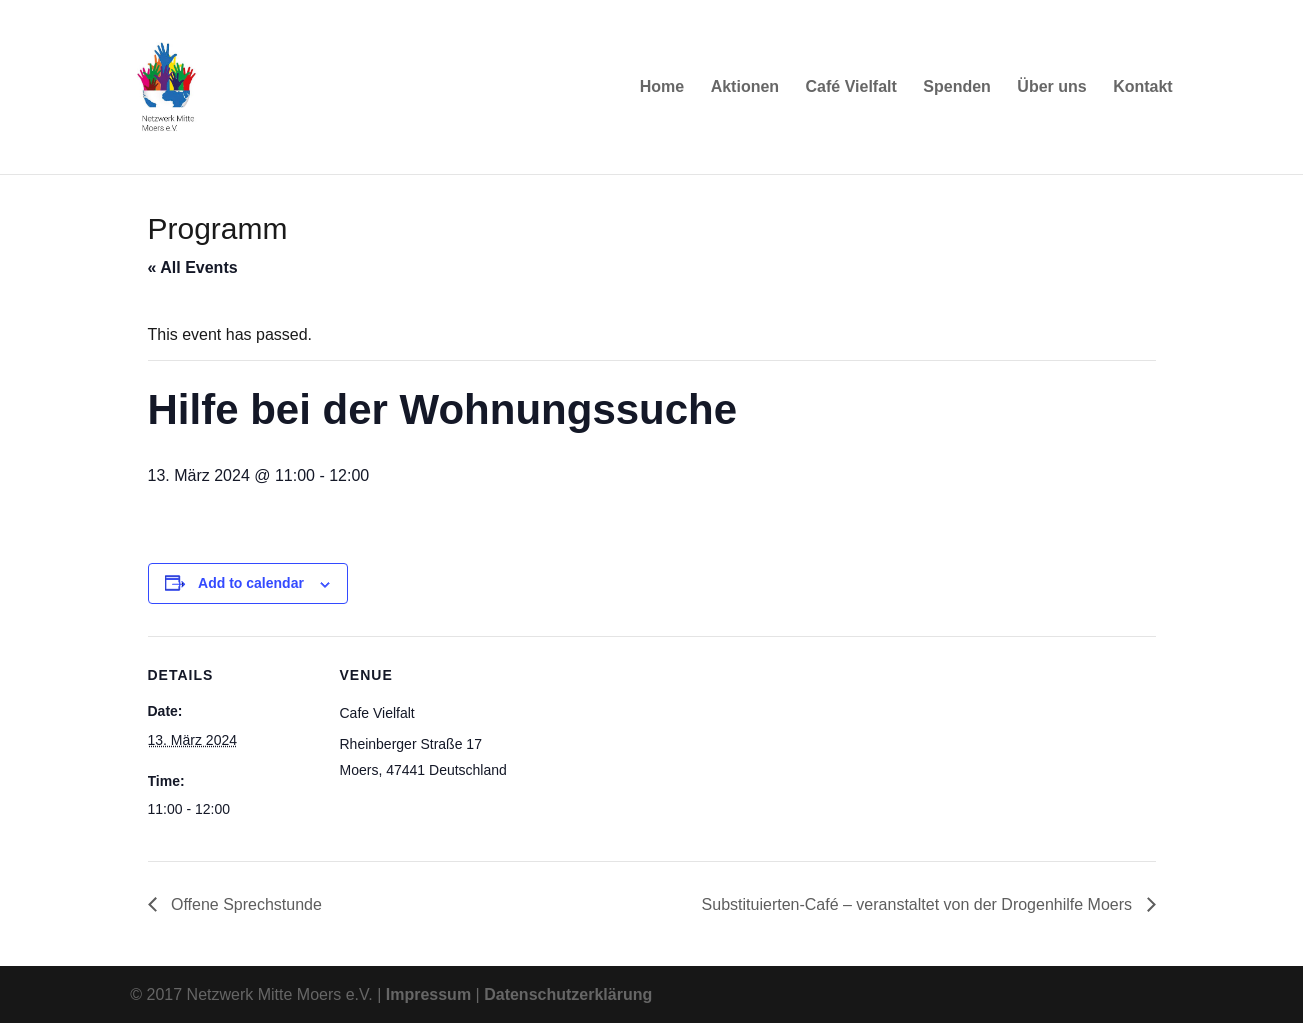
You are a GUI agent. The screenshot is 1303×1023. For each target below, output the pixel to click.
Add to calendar (251, 583)
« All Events (193, 267)
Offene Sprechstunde (244, 904)
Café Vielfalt (851, 87)
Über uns (1051, 87)
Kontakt (1143, 87)
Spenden (957, 87)
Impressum (428, 994)
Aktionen (745, 87)
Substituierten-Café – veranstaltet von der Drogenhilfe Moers (919, 904)
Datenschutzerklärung (568, 994)
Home (662, 87)
